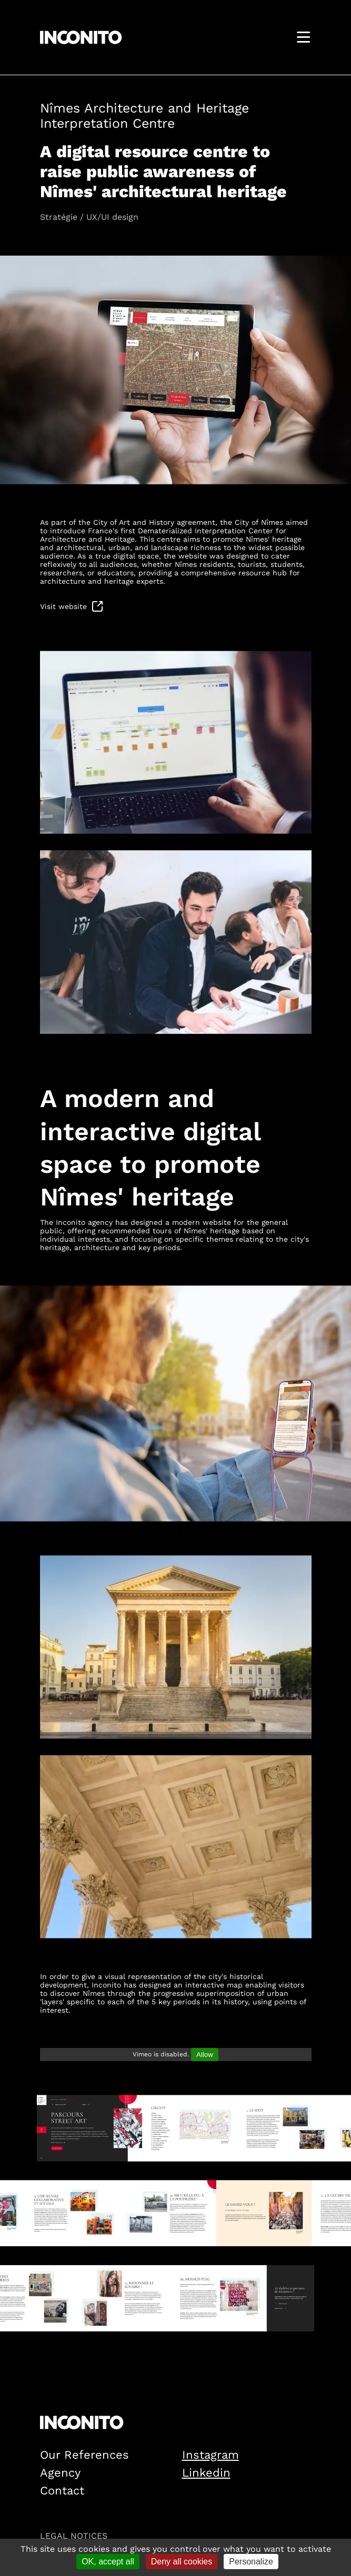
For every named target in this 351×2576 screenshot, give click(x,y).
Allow (204, 2054)
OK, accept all (108, 2561)
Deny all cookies (182, 2561)
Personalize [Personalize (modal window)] (251, 2561)
